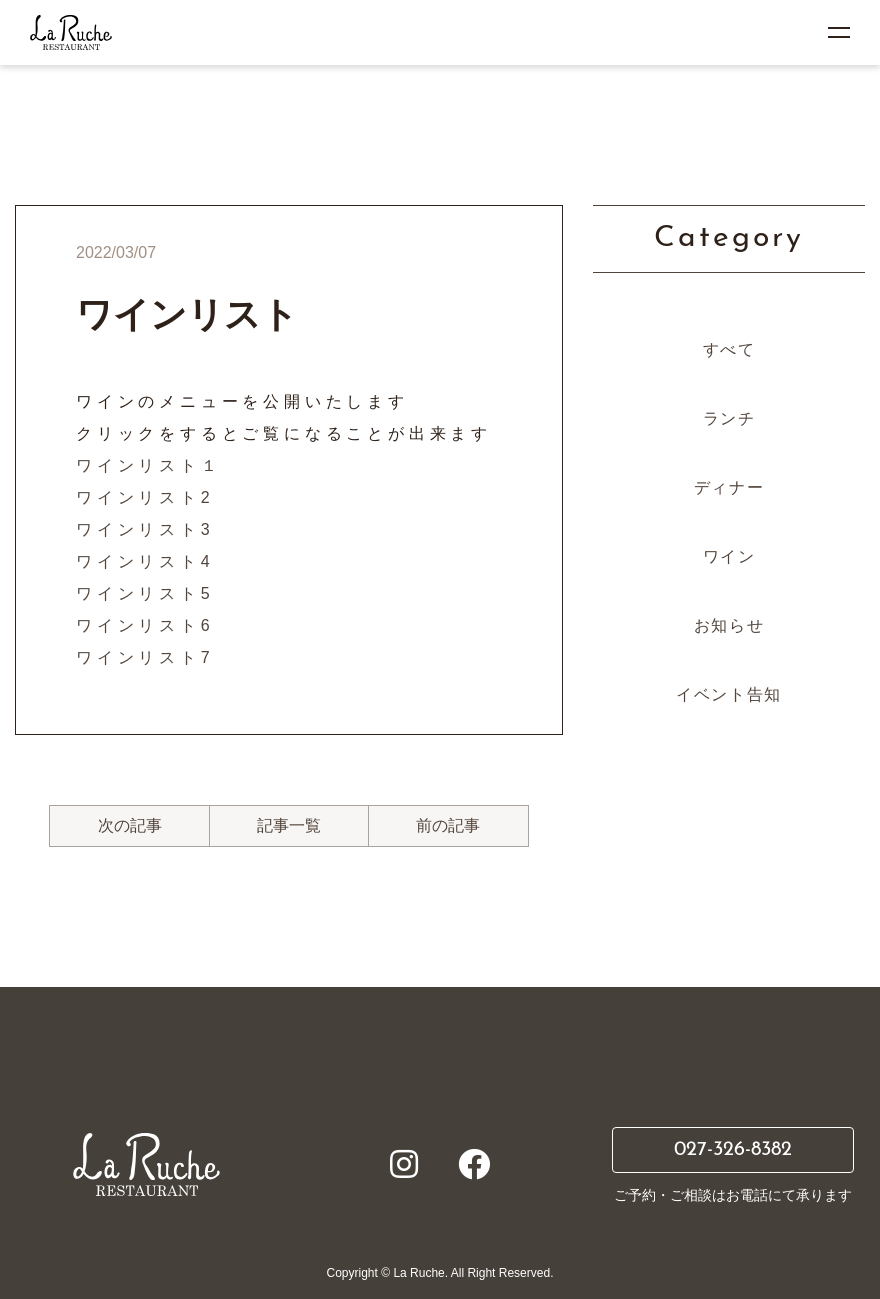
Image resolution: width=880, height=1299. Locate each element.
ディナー (729, 487)
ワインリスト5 (145, 593)
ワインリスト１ (149, 465)
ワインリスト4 (145, 561)
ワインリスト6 (145, 625)
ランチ (729, 418)
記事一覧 (289, 825)
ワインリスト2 (145, 497)
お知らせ (729, 625)
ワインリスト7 (145, 657)
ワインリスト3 (145, 529)
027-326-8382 (733, 1150)
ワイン (729, 556)
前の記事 (448, 825)
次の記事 (130, 825)
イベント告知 (729, 694)
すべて (729, 349)
